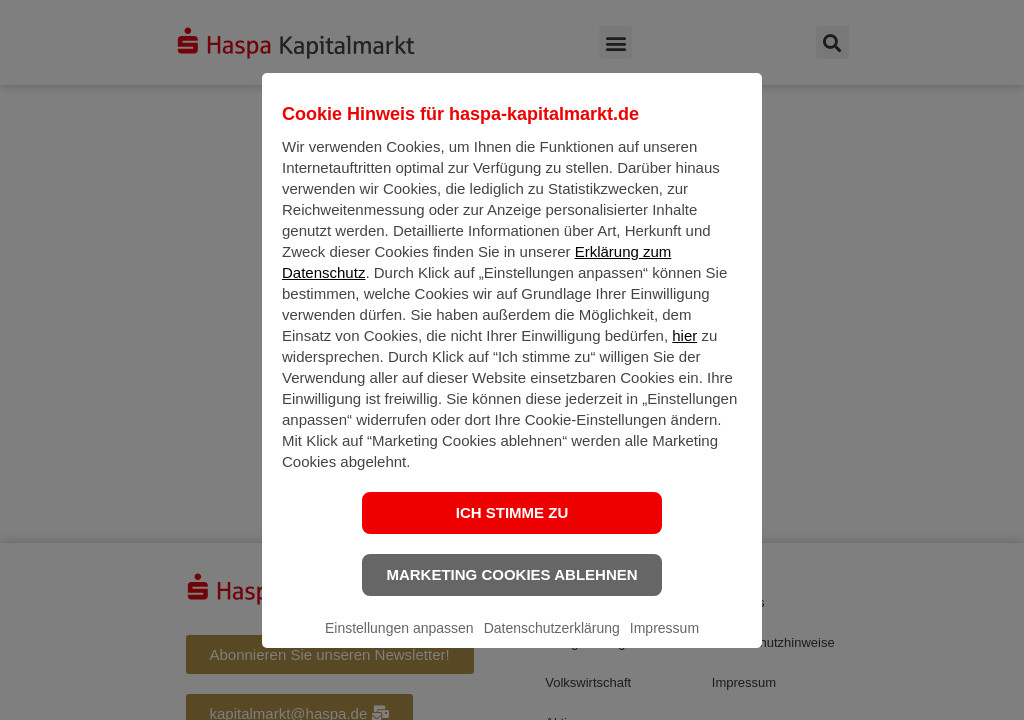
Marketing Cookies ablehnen (511, 590)
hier (684, 351)
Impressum (664, 644)
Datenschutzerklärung (552, 644)
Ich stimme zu (512, 528)
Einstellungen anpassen (399, 644)
